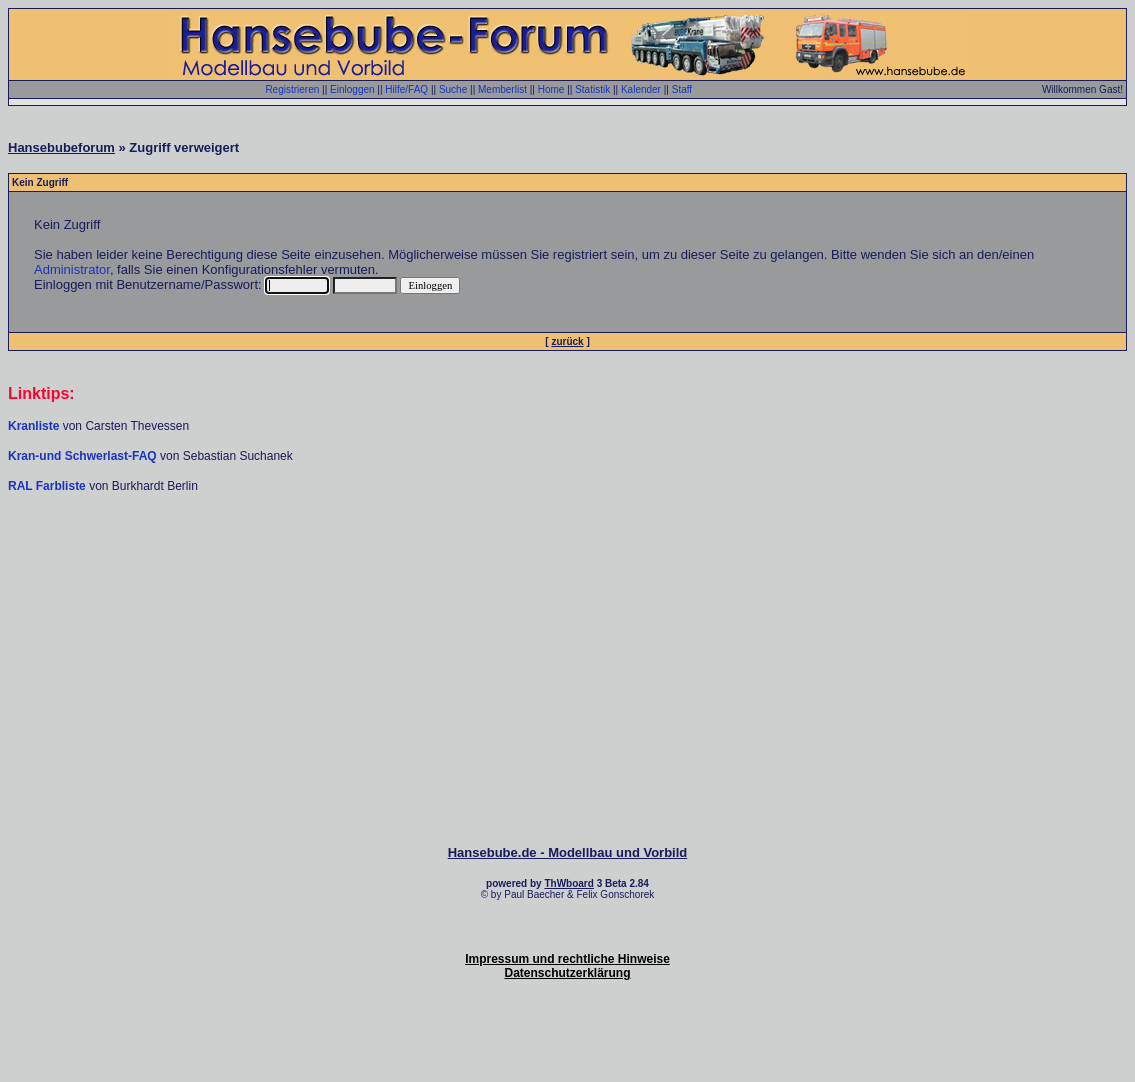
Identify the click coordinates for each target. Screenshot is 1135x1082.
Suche (453, 89)
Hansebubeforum (61, 147)
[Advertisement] (568, 554)
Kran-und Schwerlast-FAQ (84, 456)
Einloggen (352, 89)
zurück (567, 341)
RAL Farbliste (48, 486)
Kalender (641, 89)
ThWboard (568, 883)
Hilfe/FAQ (406, 89)
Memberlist (502, 89)
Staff (682, 89)
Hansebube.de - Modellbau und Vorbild (568, 852)
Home (551, 89)
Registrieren (292, 89)
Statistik (592, 89)
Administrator (72, 269)
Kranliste (33, 426)
